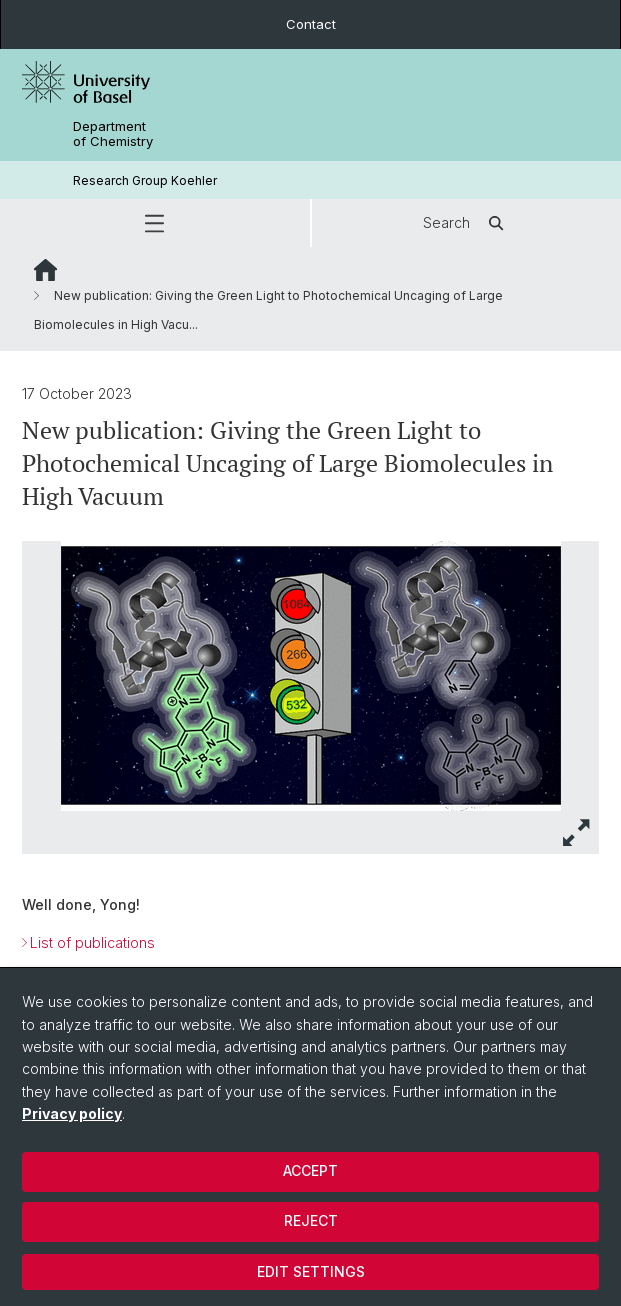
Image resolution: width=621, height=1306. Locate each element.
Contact (311, 24)
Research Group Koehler (145, 180)
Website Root (45, 270)
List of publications (92, 943)
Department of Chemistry (113, 134)
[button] (155, 223)
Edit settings (311, 1271)
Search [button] (466, 223)
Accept (310, 1170)
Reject (311, 1220)
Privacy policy (72, 1113)
